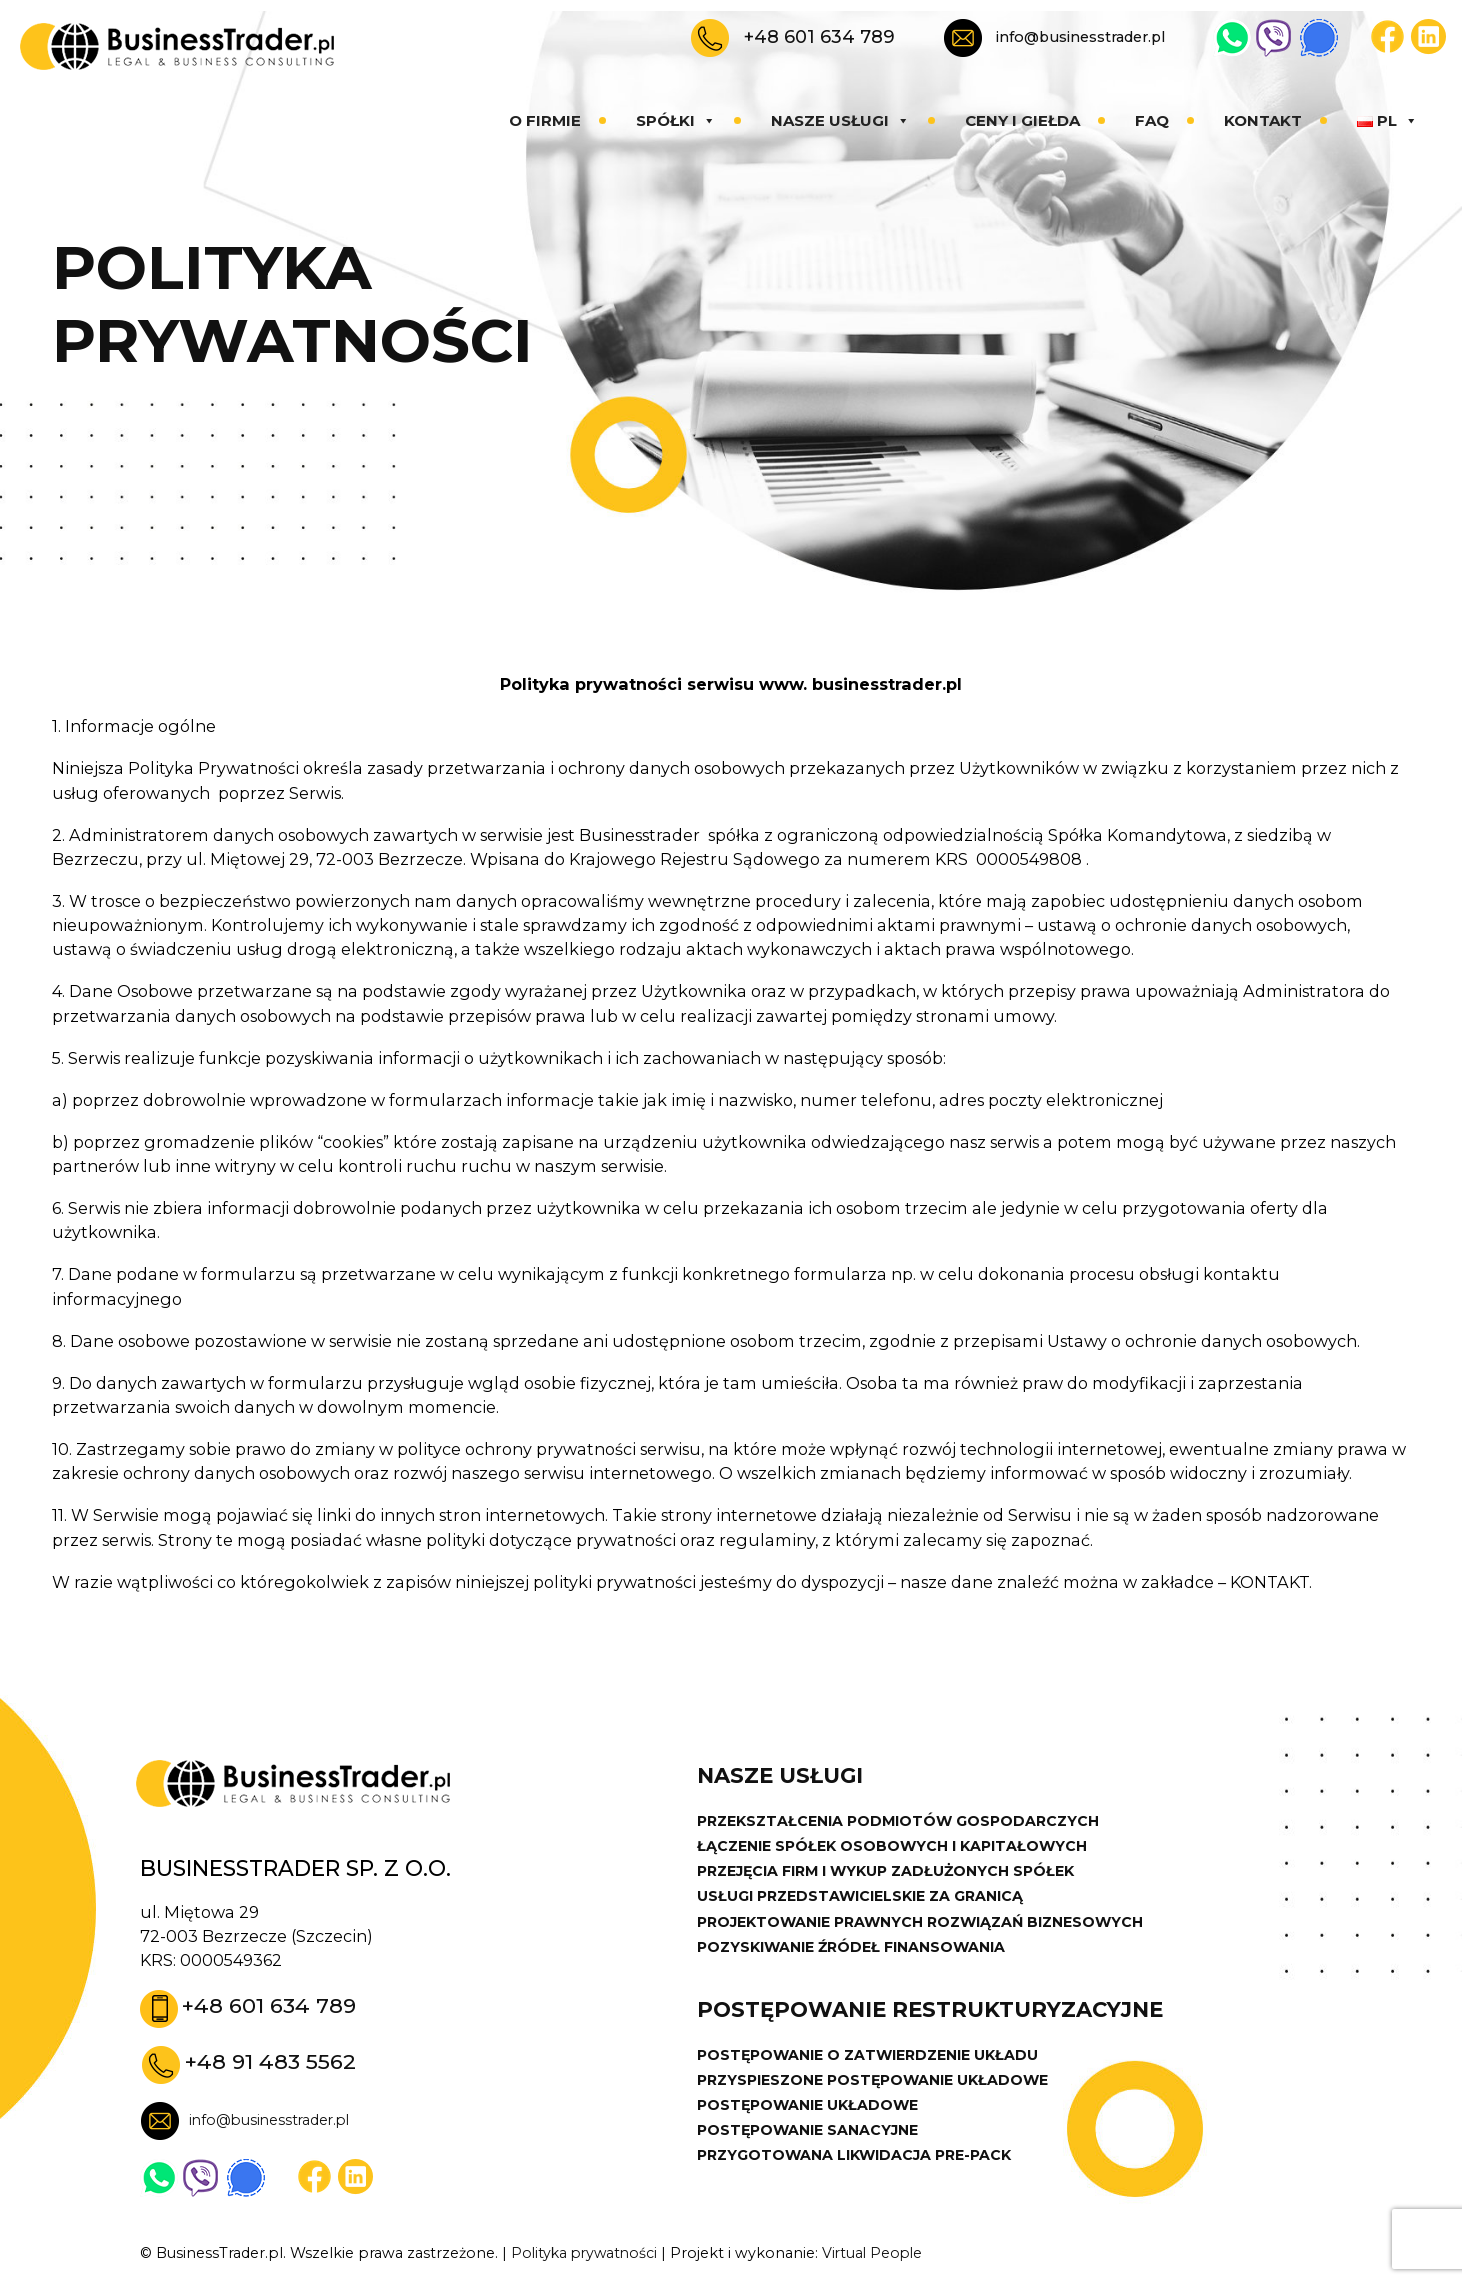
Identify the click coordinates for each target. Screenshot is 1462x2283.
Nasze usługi (840, 120)
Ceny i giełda (1022, 120)
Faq (1152, 120)
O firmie (545, 120)
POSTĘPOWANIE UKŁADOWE (810, 2109)
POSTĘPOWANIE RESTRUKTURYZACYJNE (933, 2013)
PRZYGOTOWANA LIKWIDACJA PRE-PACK (858, 2160)
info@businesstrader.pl (1080, 37)
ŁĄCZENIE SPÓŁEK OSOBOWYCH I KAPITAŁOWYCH (894, 1847)
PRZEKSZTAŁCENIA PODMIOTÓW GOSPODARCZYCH (902, 1822)
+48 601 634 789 (819, 36)
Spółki (676, 120)
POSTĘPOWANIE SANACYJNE (809, 2135)
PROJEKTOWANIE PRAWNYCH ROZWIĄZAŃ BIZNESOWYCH (926, 1924)
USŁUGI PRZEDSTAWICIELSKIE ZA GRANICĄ (862, 1898)
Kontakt (1263, 120)
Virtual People (880, 2254)
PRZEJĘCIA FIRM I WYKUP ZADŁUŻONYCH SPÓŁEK (890, 1873)
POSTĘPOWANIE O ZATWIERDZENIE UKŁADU (871, 2058)
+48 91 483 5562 (271, 2063)
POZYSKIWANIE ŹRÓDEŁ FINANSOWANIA (854, 1949)
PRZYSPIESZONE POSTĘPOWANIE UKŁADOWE (877, 2084)
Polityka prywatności (587, 2254)
